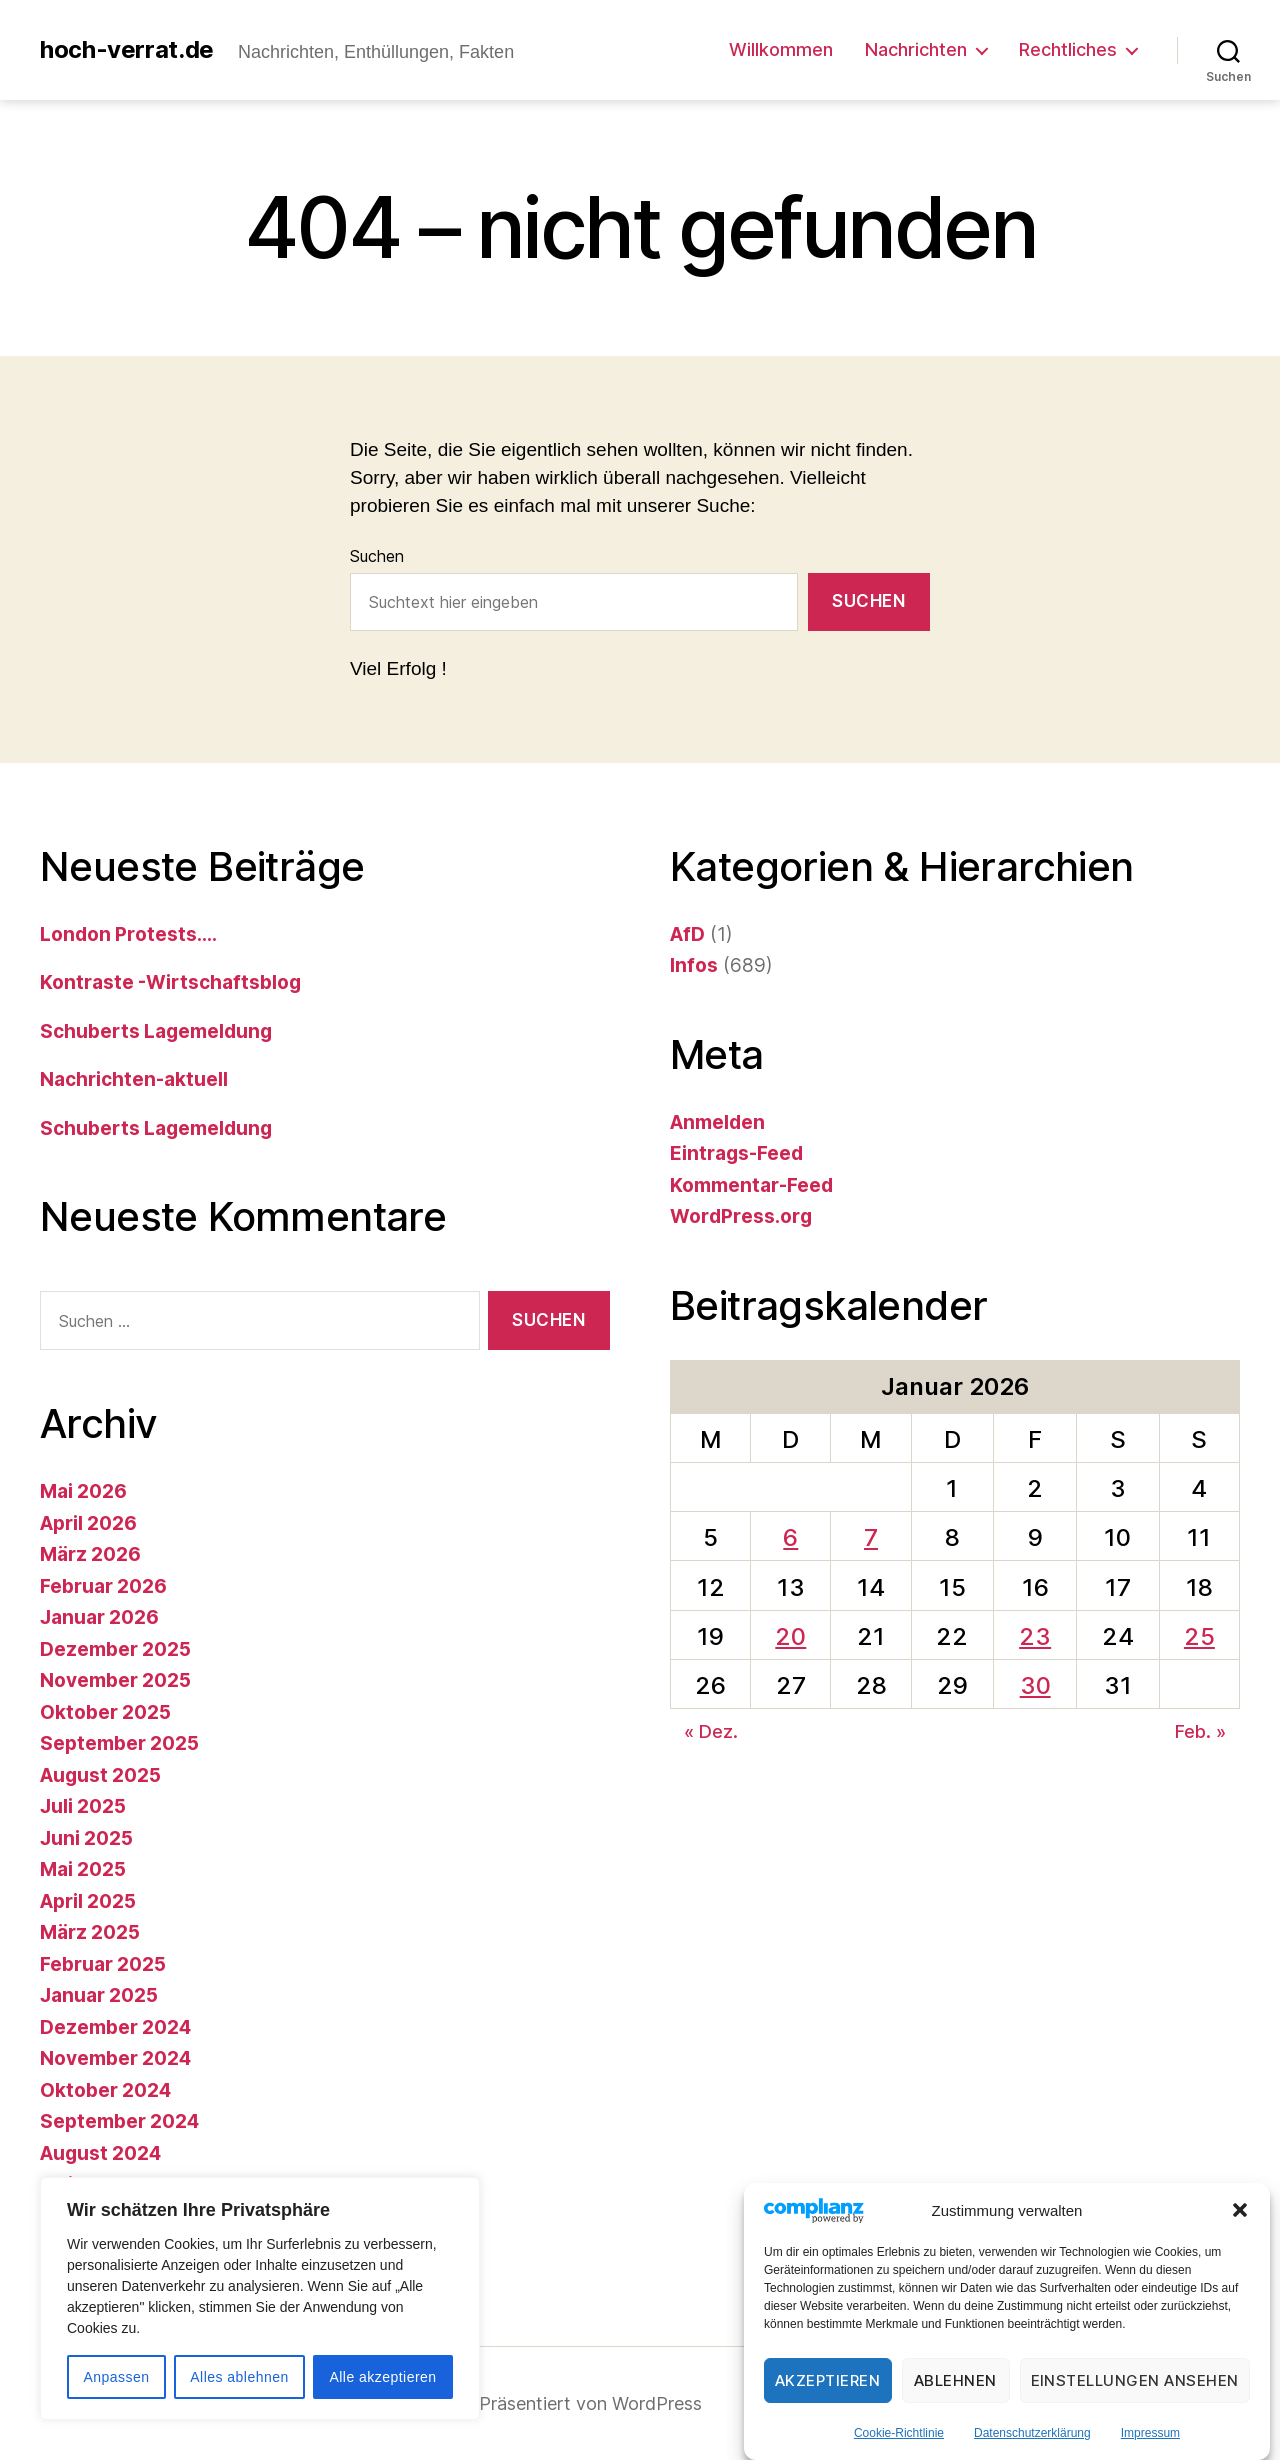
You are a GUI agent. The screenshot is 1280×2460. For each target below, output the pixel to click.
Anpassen (116, 2377)
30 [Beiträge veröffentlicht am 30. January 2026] (1035, 1685)
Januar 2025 (99, 1995)
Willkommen (781, 49)
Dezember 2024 (115, 2027)
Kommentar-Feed (751, 1185)
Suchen (377, 556)
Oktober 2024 (105, 2090)
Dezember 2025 (115, 1649)
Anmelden (717, 1122)
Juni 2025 (86, 1838)
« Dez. (711, 1731)
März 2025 (90, 1932)
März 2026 (90, 1554)
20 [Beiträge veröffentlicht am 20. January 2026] (790, 1636)
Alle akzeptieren (382, 2377)
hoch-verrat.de (127, 50)
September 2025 (119, 1743)
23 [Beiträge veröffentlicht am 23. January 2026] (1035, 1636)
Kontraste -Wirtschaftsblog (170, 982)
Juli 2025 (83, 1806)
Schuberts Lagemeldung (156, 1031)
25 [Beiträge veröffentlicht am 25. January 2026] (1199, 1636)
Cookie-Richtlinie (899, 2433)
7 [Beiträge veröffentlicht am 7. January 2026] (871, 1537)
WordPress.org (741, 1216)
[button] (1240, 2211)
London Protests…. (128, 934)
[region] (260, 2298)
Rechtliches (1068, 49)
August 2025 (100, 1775)
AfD (687, 934)
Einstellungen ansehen (1135, 2380)
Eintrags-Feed (736, 1153)
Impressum (1150, 2433)
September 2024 (119, 2121)
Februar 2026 (103, 1586)
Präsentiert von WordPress (590, 2403)
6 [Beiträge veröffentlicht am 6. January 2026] (790, 1537)
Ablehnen (955, 2380)
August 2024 (100, 2153)
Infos (694, 965)
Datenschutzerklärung (1032, 2433)
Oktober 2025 (105, 1712)
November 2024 (115, 2058)
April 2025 (88, 1901)
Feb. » (1200, 1731)
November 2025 (115, 1680)
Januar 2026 (99, 1617)
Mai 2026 (83, 1491)
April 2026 (88, 1523)
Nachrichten (916, 49)
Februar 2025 (103, 1964)
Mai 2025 (83, 1869)
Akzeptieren (828, 2380)
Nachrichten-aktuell (134, 1079)
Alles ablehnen (239, 2377)
